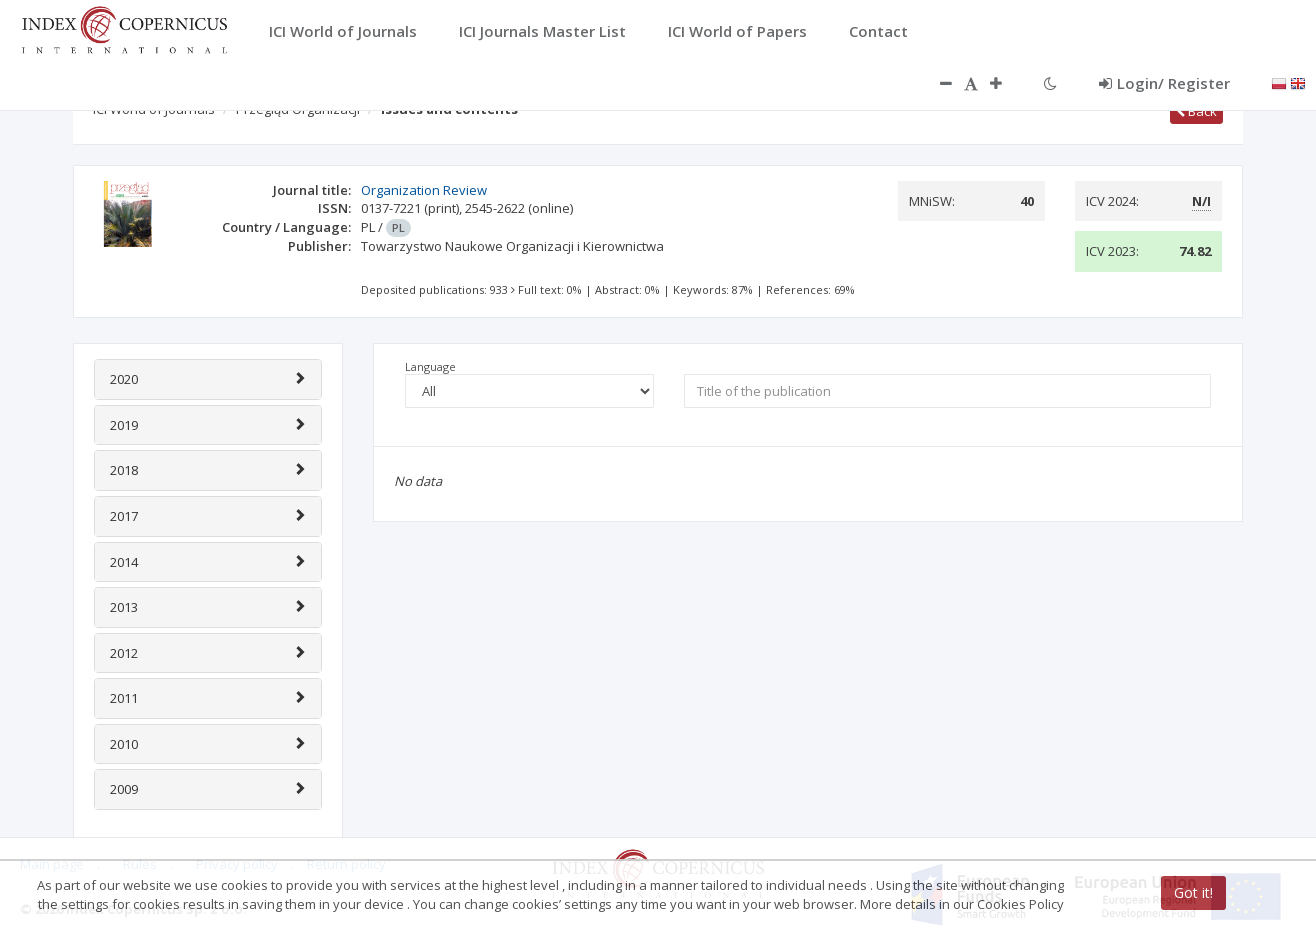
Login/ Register (1164, 83)
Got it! (1193, 892)
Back (1196, 111)
